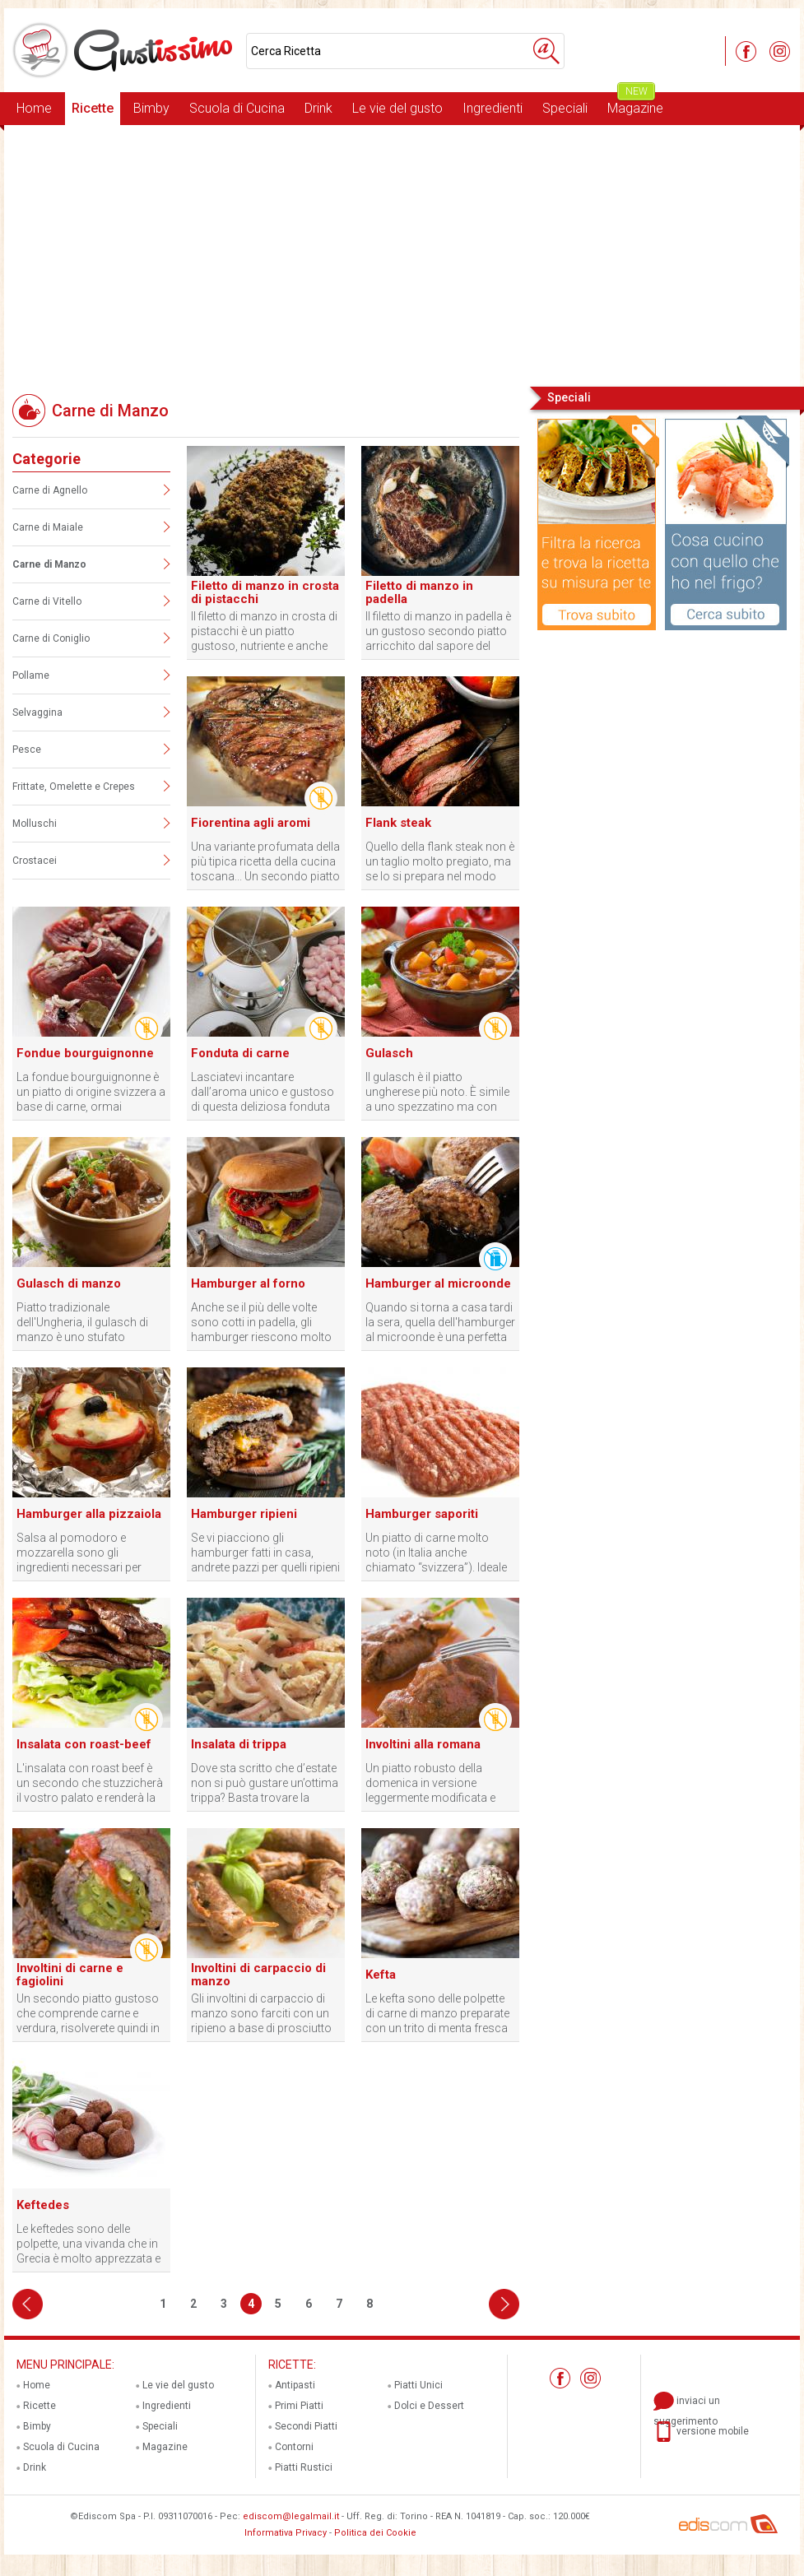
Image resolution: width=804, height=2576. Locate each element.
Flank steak (398, 822)
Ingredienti (492, 108)
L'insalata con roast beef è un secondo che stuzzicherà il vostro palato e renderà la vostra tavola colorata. (89, 1783)
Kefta (380, 1974)
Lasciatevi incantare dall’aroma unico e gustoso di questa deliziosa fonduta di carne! (262, 1092)
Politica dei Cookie (375, 2532)
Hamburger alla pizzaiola (88, 1513)
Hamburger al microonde (438, 1283)
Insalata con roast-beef (83, 1744)
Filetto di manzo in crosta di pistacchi (265, 592)
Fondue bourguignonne (85, 1053)
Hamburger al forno (248, 1283)
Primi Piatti (299, 2405)
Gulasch (389, 1053)
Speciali (565, 108)
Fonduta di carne (240, 1053)
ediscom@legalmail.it (291, 2516)
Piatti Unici (418, 2385)
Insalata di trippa (238, 1744)
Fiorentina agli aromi (250, 822)
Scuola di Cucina (237, 108)
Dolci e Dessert (429, 2405)
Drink (318, 108)
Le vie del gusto (397, 108)
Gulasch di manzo (68, 1283)
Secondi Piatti (306, 2426)
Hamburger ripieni (244, 1513)
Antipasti (295, 2385)
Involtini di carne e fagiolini (69, 1975)
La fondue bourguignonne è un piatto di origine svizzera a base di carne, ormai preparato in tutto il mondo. (90, 1092)
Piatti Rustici (303, 2467)
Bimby (151, 108)
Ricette (93, 108)
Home (34, 108)
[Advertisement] (402, 254)
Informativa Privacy (285, 2532)
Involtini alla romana (423, 1744)
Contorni (294, 2447)
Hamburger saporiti (421, 1513)
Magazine (635, 104)
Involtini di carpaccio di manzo (258, 1975)
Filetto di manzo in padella (419, 592)
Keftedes (42, 2205)
